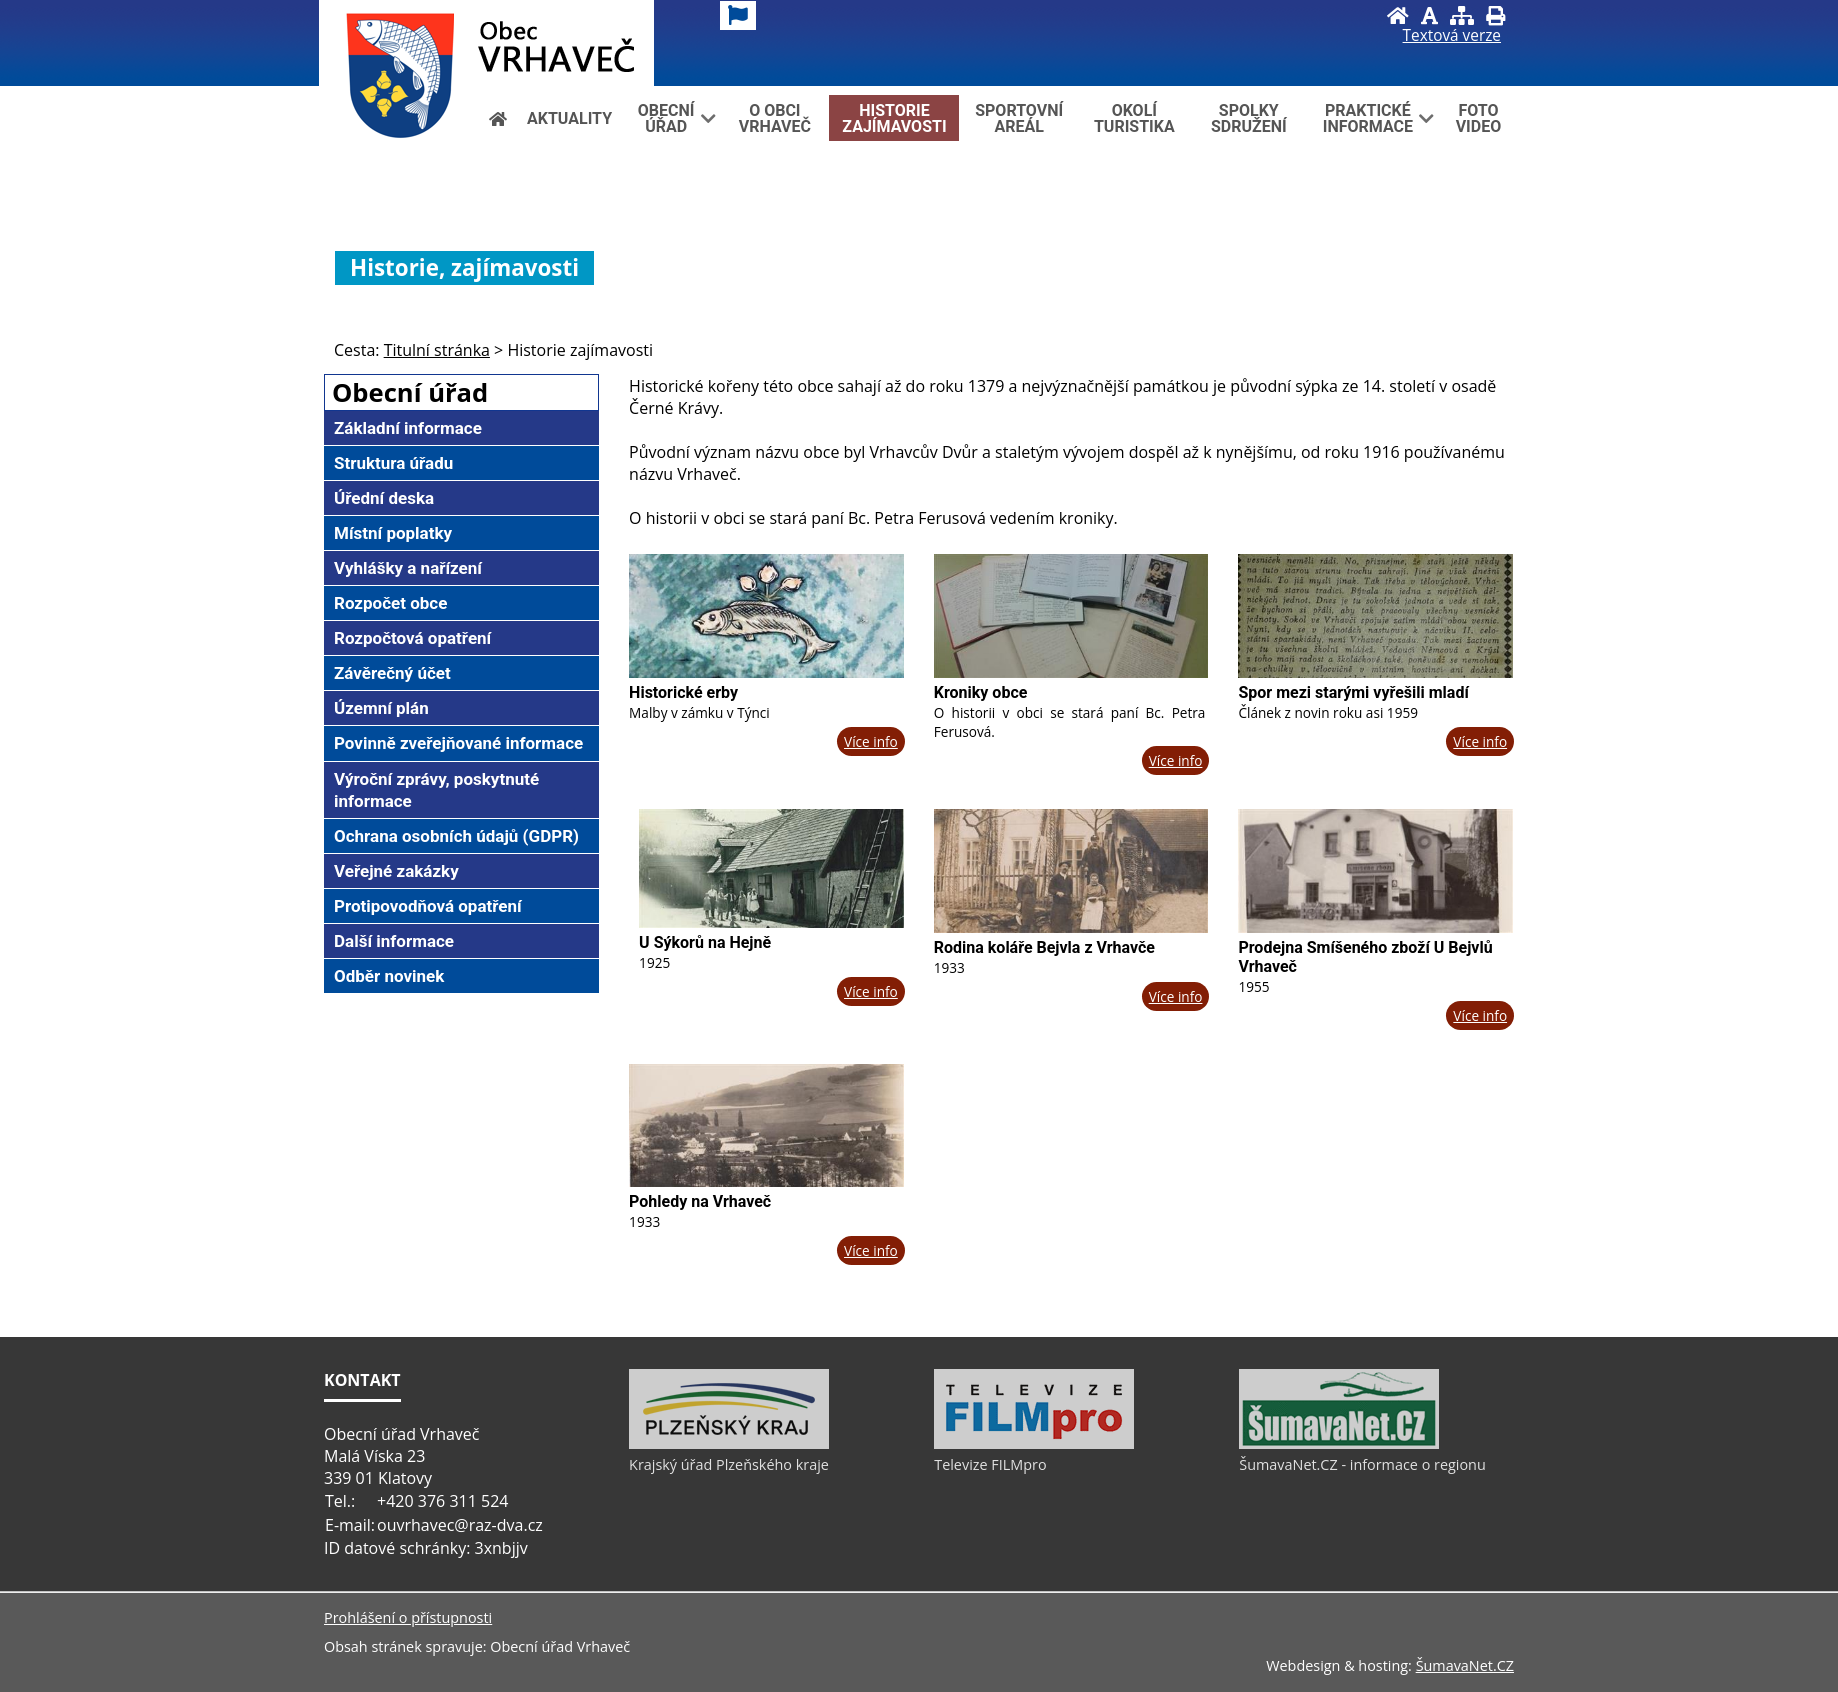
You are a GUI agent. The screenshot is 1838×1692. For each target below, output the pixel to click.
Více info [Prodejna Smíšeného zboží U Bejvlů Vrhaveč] (1480, 1015)
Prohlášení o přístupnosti (408, 1617)
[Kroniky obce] (1071, 616)
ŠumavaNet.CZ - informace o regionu (1362, 1464)
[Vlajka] (738, 15)
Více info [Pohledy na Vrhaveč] (871, 1250)
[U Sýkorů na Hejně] (771, 868)
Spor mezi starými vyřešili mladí (1353, 692)
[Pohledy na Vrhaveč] (766, 1126)
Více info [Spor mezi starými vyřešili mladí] (1480, 741)
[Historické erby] (766, 616)
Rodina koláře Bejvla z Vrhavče (1044, 947)
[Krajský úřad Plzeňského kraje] (729, 1444)
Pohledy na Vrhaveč (700, 1201)
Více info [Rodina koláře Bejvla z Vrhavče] (1176, 996)
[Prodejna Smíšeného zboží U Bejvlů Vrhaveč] (1375, 871)
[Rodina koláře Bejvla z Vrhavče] (1071, 871)
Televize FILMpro (990, 1464)
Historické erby (683, 692)
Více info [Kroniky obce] (1176, 760)
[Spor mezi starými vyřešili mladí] (1375, 616)
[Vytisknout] (1495, 15)
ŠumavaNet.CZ (1465, 1665)
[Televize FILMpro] (1034, 1444)
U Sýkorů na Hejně (705, 942)
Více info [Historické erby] (871, 741)
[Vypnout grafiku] (1429, 15)
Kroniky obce (981, 692)
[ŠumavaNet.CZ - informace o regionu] (1339, 1444)
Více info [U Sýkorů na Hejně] (871, 991)
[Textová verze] (1452, 36)
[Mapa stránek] (1462, 15)
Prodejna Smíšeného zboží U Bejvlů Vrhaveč (1365, 957)
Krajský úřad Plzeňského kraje (729, 1464)
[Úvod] (1398, 15)
